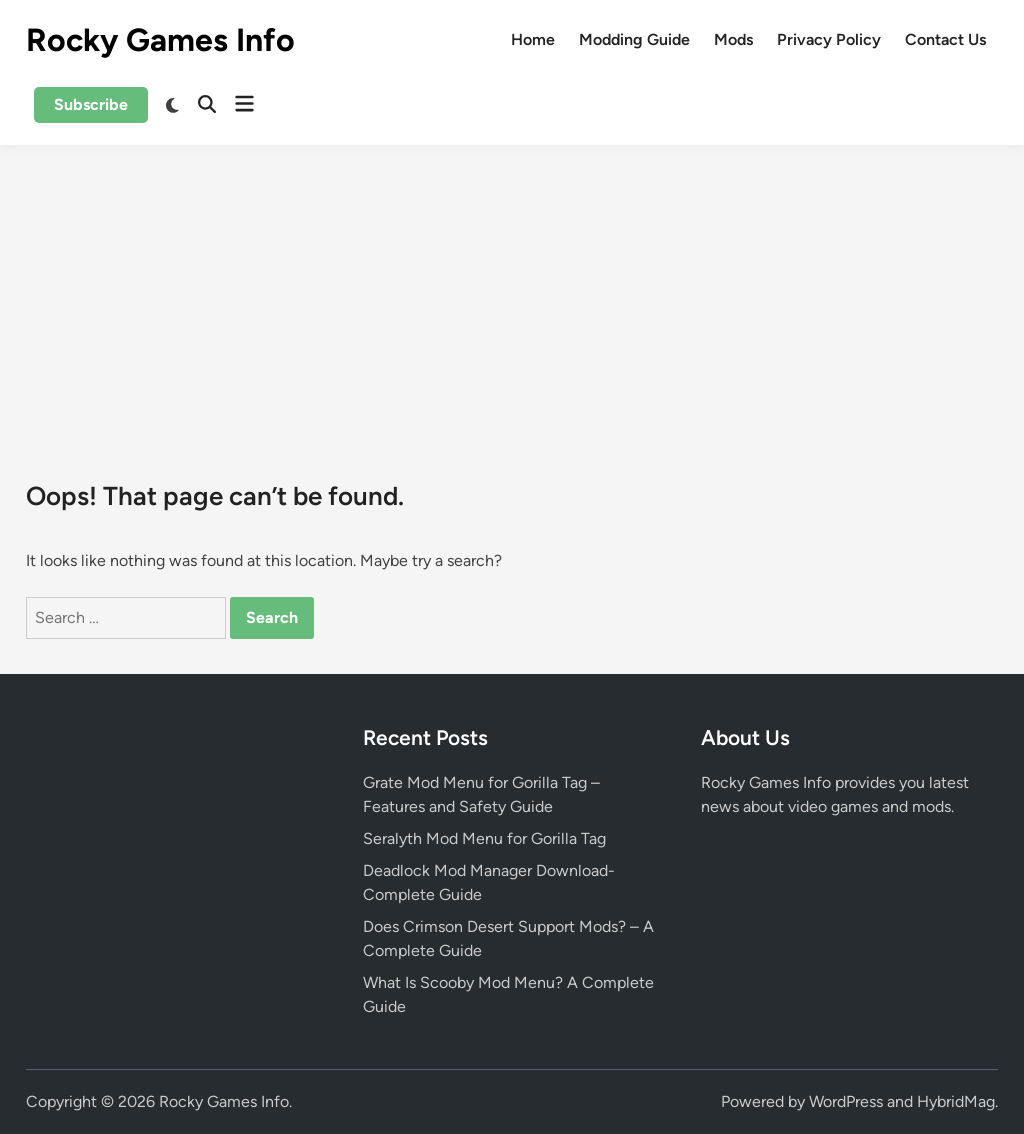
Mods (733, 39)
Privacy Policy (829, 39)
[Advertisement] (512, 295)
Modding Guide (634, 39)
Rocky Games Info (160, 40)
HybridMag (956, 1101)
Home (533, 39)
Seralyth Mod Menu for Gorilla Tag (484, 838)
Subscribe (91, 104)
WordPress (846, 1101)
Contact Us (945, 39)
